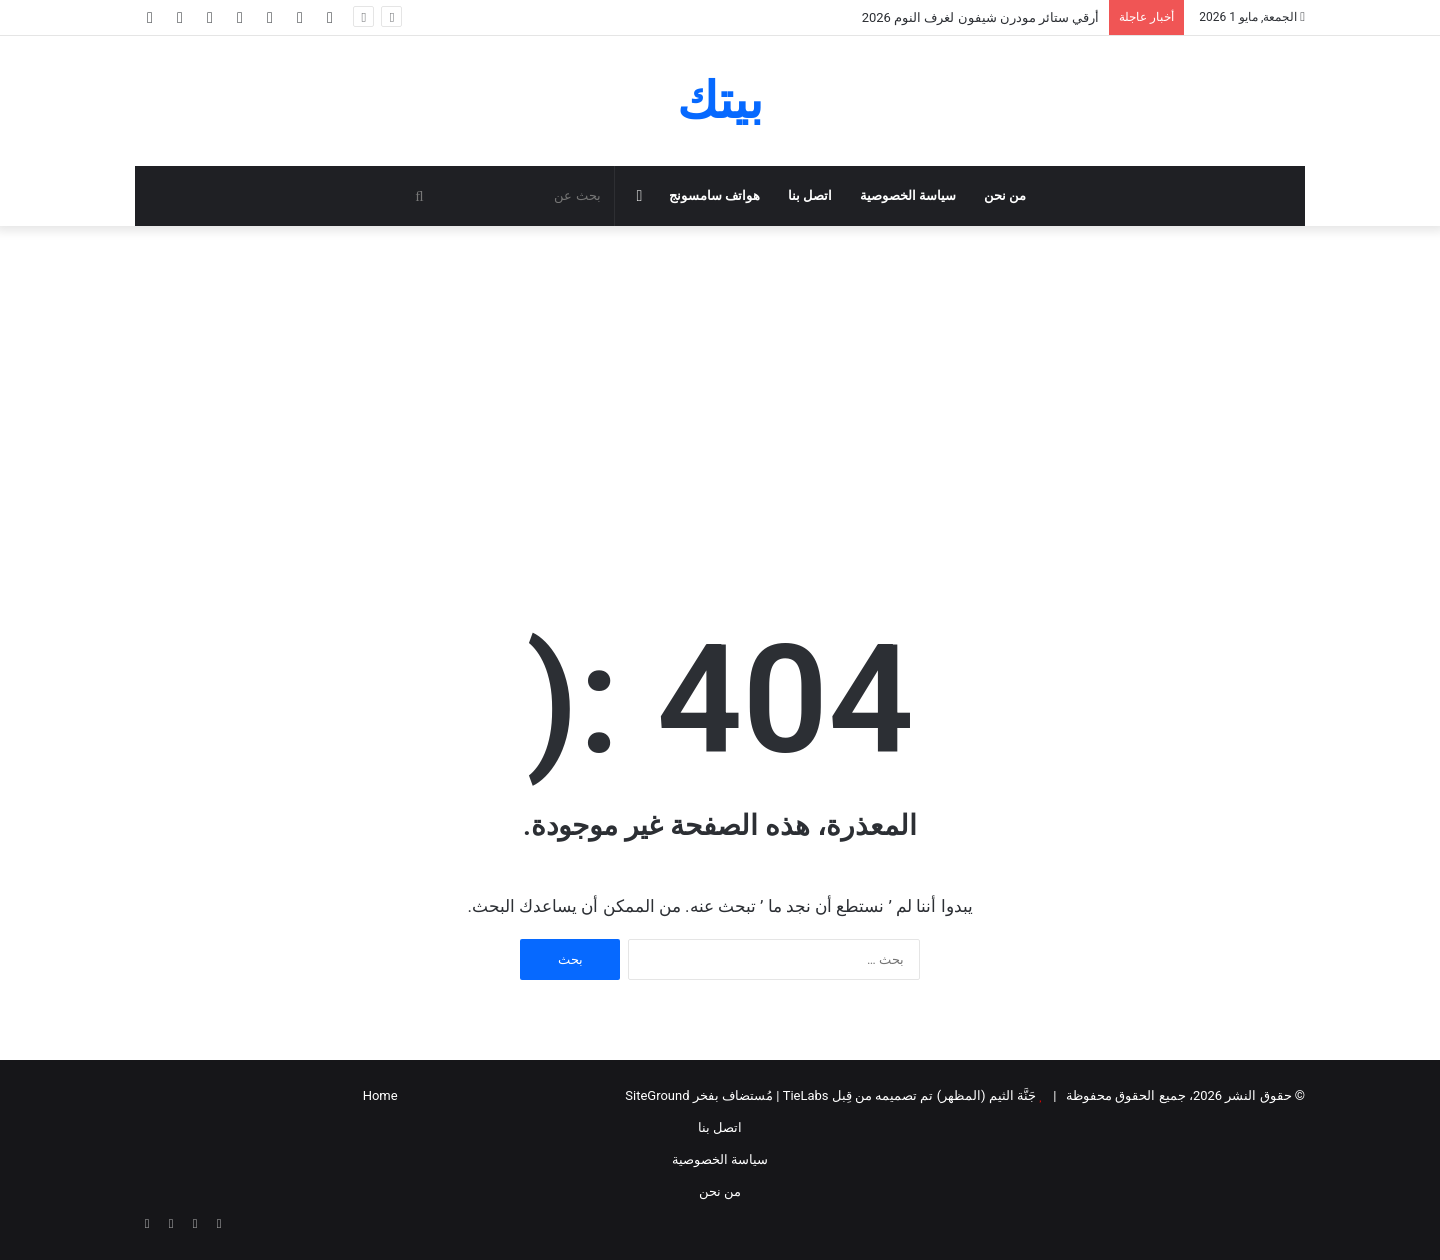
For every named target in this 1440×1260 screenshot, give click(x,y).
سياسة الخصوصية (908, 195)
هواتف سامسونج (714, 195)
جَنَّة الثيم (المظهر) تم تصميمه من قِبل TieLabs (909, 1095)
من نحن (1005, 195)
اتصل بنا (810, 195)
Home (380, 1095)
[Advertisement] (720, 396)
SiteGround (657, 1095)
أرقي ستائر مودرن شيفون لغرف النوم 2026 (981, 17)
